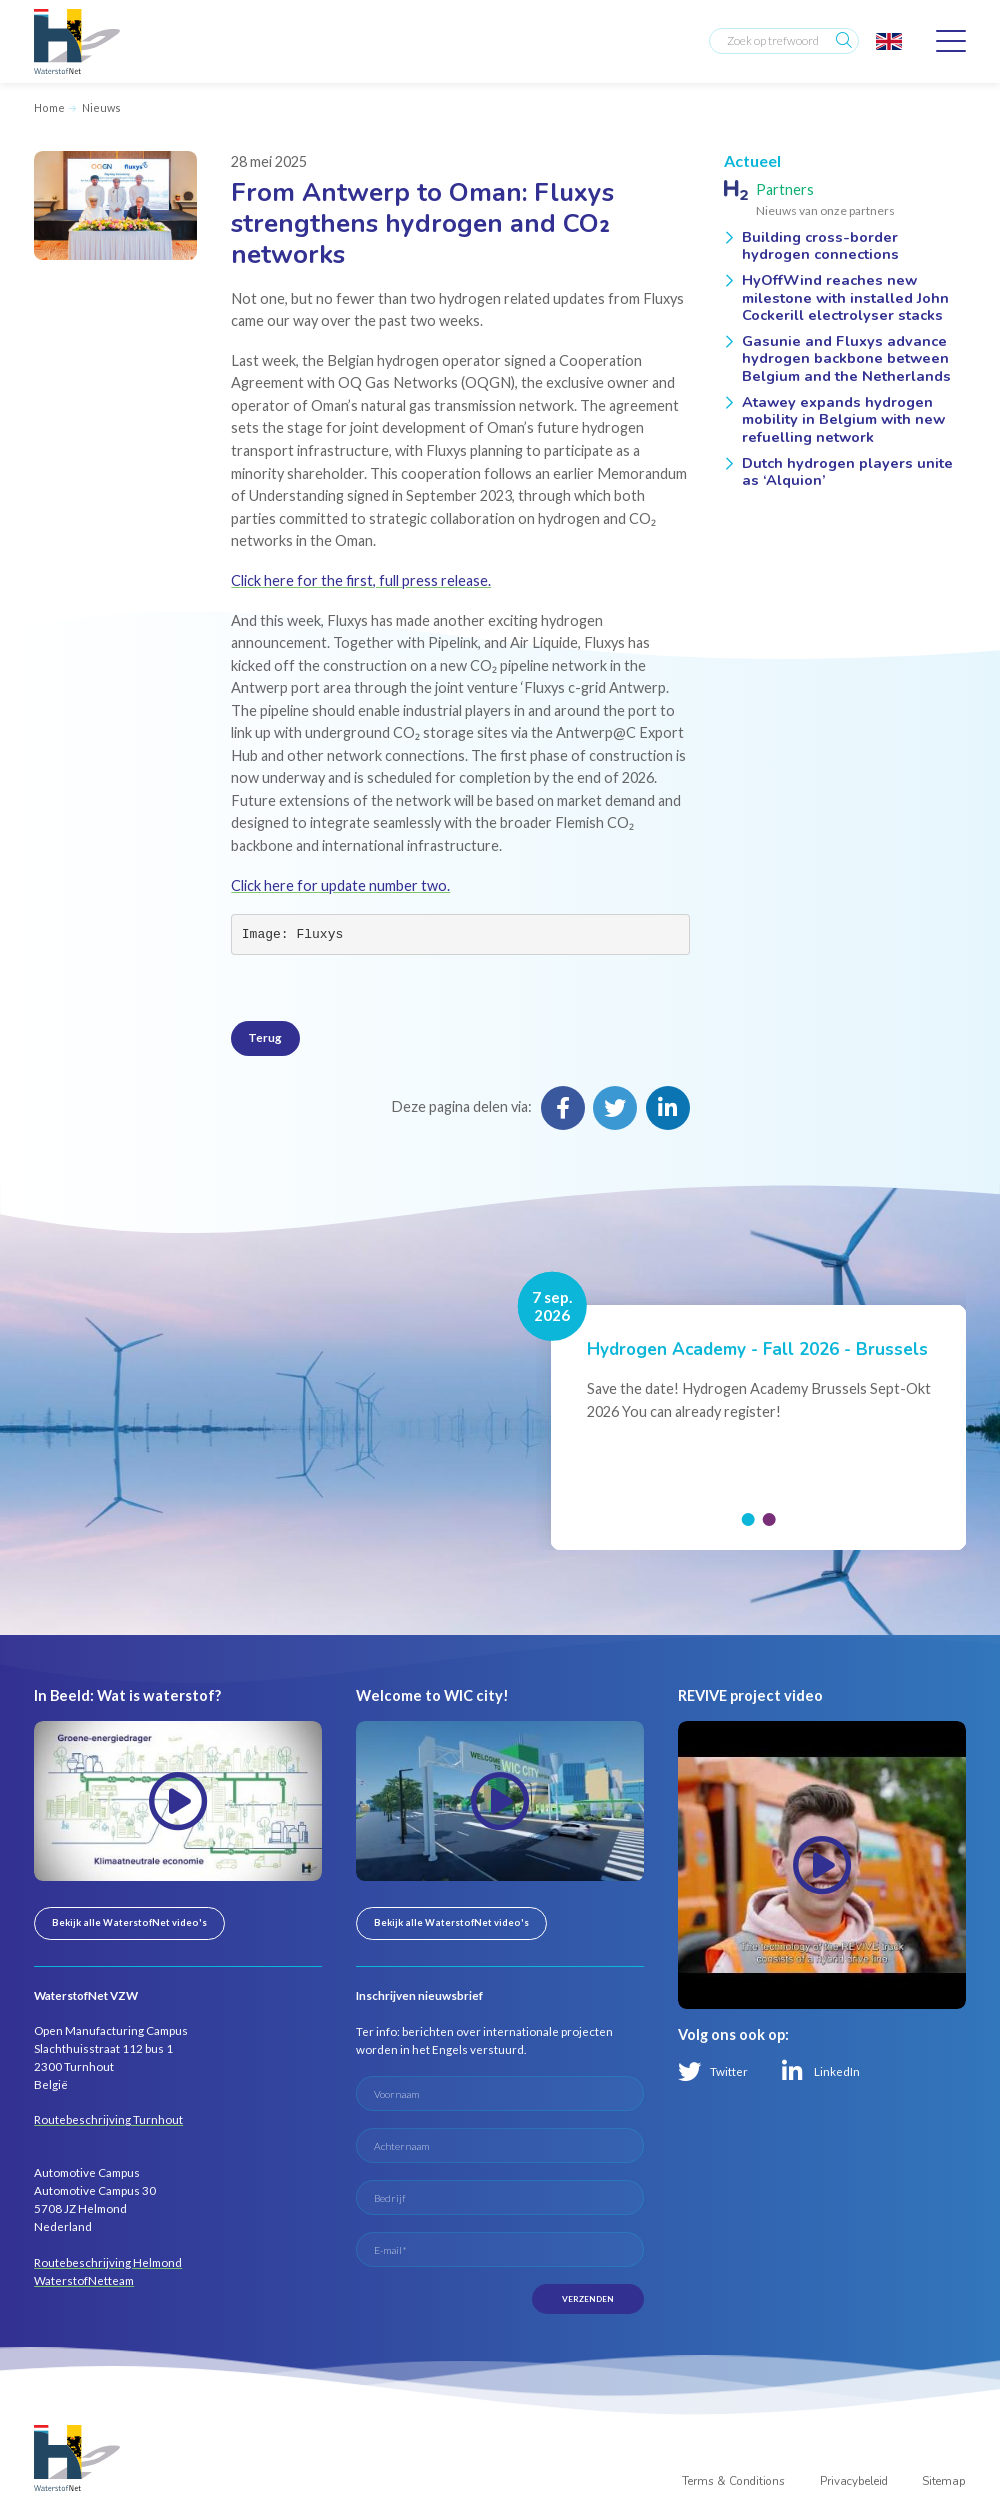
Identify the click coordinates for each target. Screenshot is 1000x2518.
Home (49, 107)
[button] (747, 1519)
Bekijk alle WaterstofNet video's (129, 1922)
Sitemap (944, 2483)
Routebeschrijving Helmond (108, 2262)
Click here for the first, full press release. (361, 580)
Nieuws (101, 107)
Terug (265, 1037)
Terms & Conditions (733, 2483)
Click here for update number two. (340, 885)
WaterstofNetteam (84, 2280)
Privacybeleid (854, 2483)
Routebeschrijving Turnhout (108, 2119)
